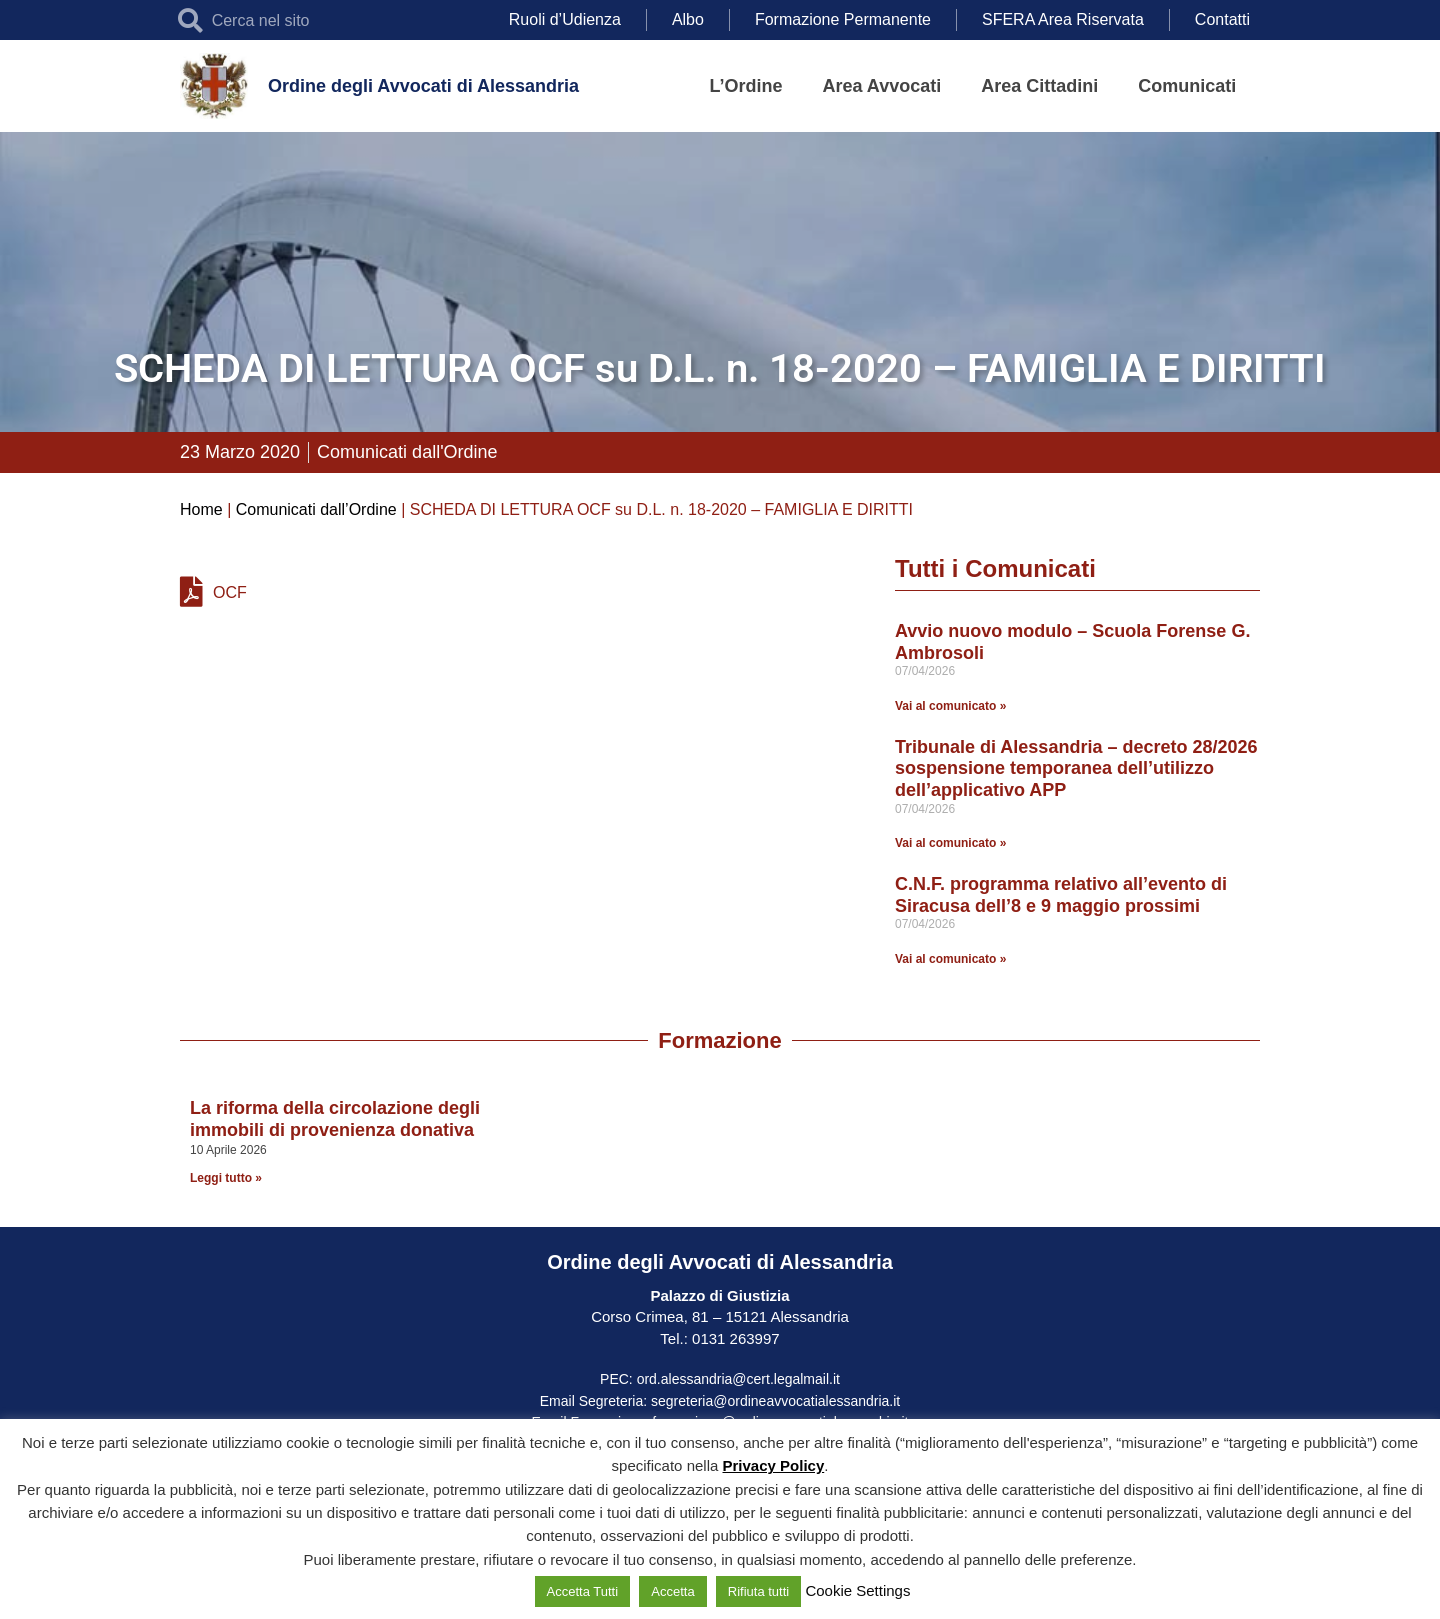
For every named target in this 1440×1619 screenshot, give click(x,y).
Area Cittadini (1039, 86)
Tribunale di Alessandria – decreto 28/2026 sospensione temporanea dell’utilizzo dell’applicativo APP (1076, 768)
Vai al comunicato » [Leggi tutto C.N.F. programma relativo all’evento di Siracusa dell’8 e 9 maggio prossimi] (950, 959)
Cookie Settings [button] (857, 1590)
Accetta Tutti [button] (583, 1591)
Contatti (1222, 19)
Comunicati (1187, 86)
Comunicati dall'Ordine (407, 452)
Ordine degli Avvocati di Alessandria (423, 86)
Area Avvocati (882, 86)
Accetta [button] (672, 1591)
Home (201, 509)
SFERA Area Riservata (1063, 19)
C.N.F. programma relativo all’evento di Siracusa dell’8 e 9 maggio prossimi (1061, 895)
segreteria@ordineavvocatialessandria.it (775, 1401)
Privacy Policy (774, 1465)
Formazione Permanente (843, 19)
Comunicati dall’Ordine (316, 509)
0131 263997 (734, 1338)
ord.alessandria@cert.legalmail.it (738, 1379)
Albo (688, 19)
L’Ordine (746, 86)
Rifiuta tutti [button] (758, 1591)
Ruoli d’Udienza (565, 19)
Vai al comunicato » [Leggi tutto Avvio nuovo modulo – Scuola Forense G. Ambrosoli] (950, 706)
